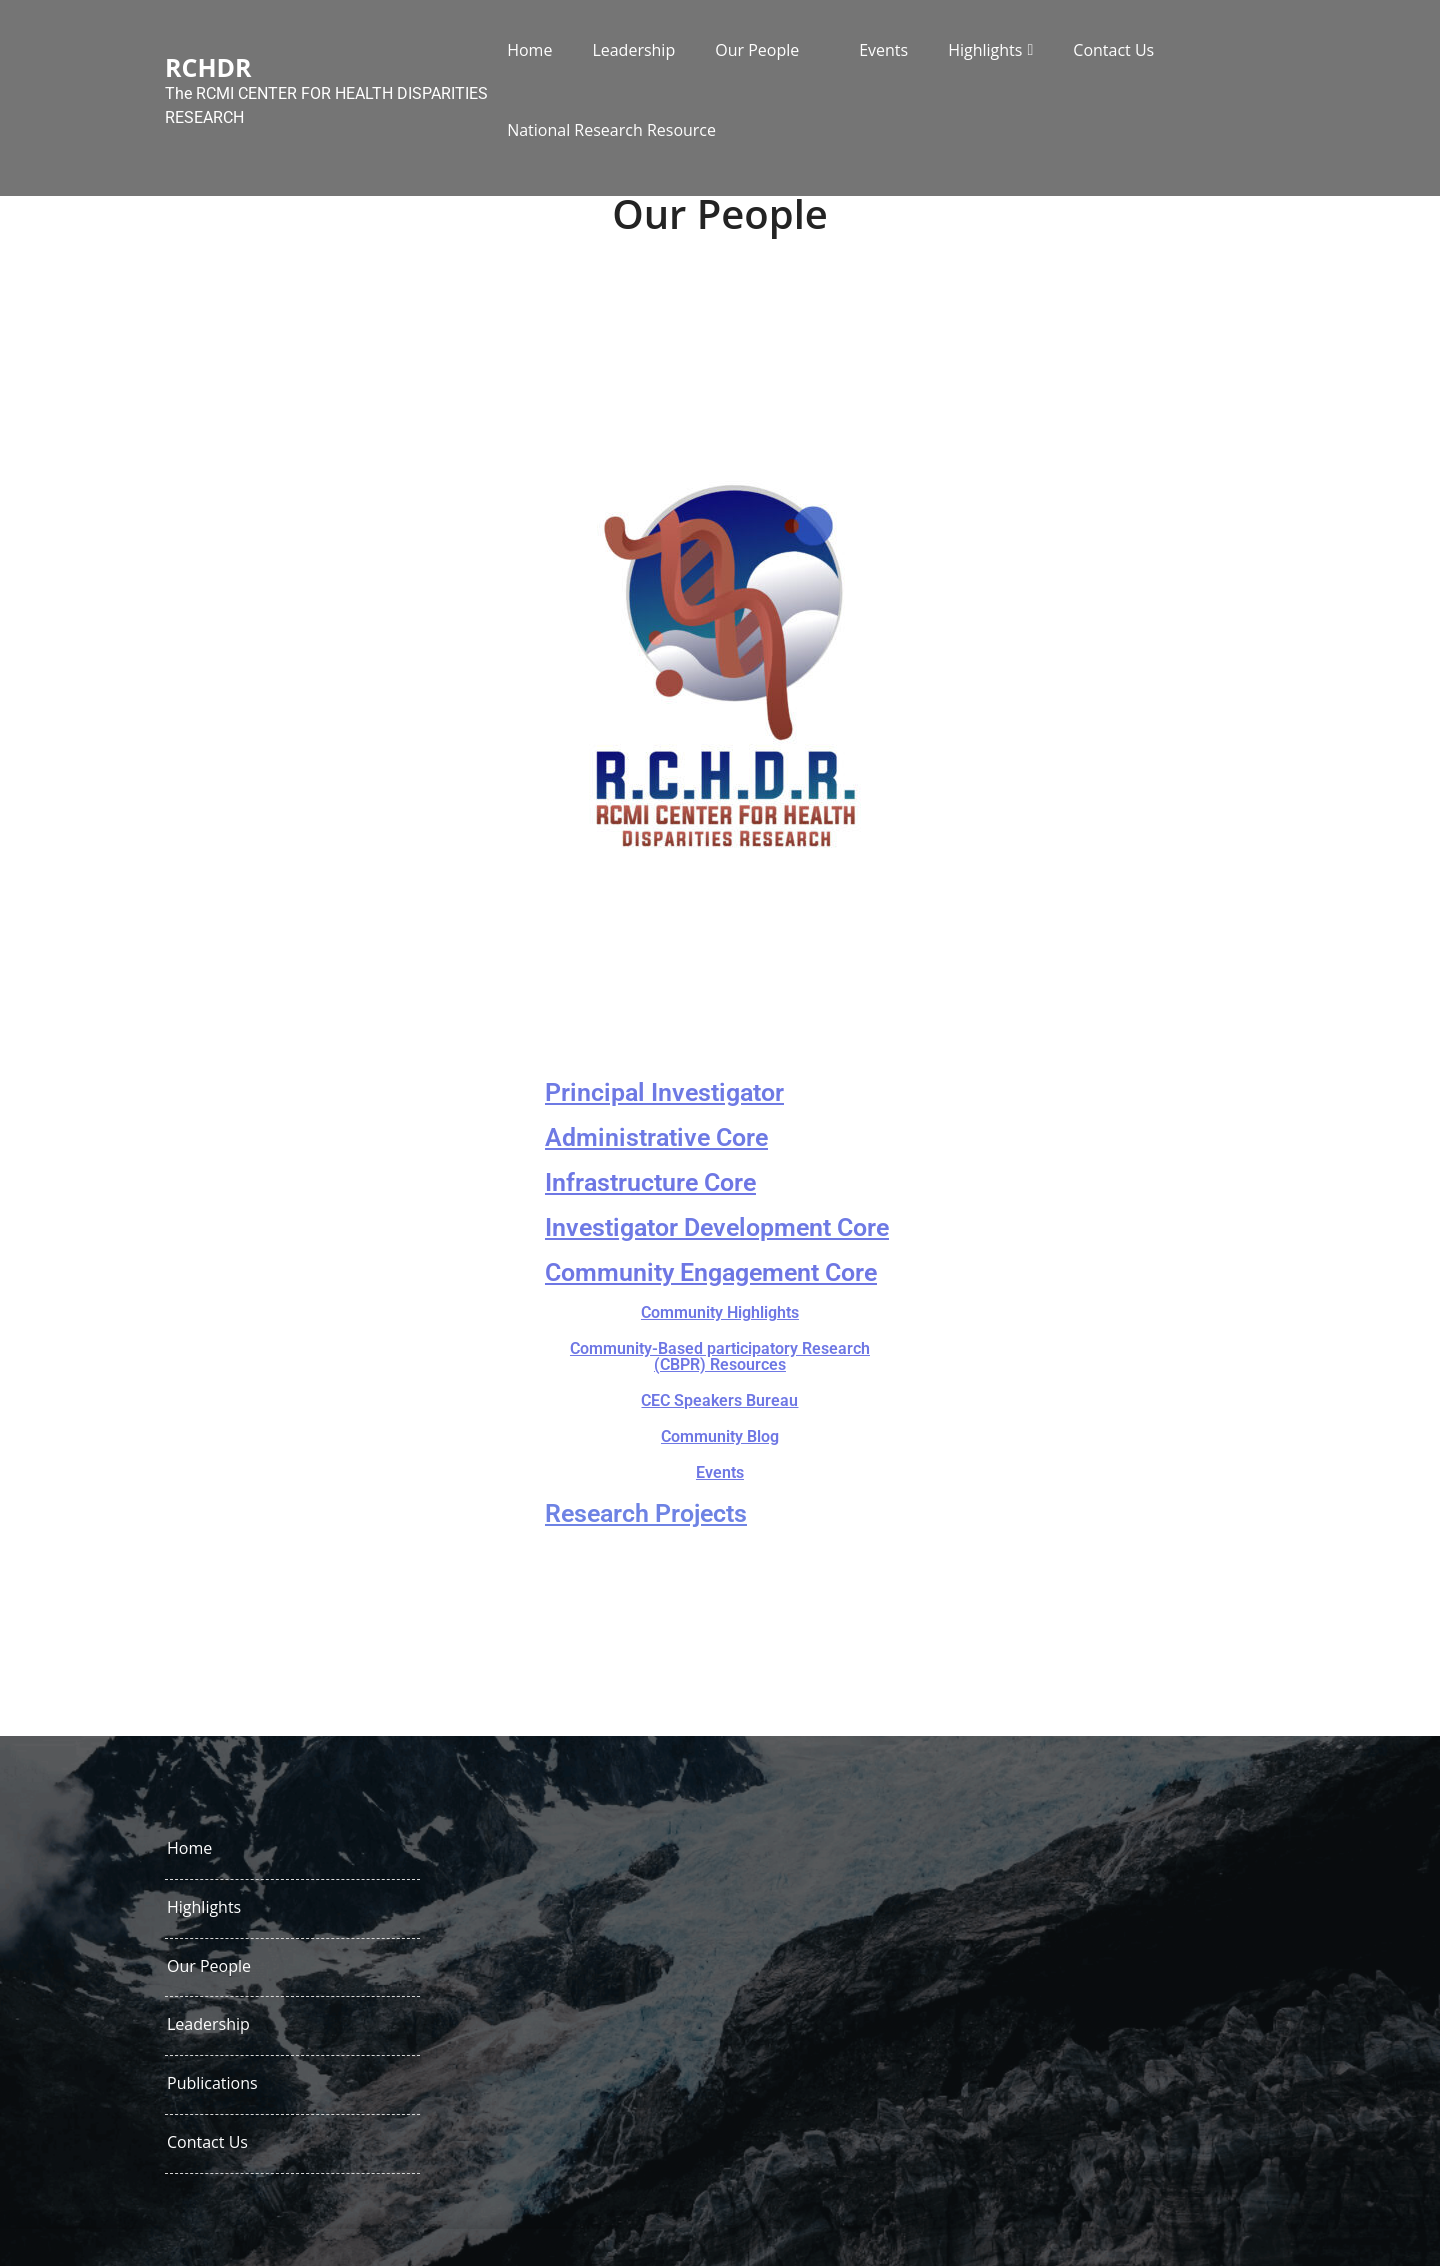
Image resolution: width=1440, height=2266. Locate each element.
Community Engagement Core (711, 1272)
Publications (212, 2083)
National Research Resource (611, 130)
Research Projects (646, 1513)
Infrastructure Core (650, 1182)
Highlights (985, 50)
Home (529, 50)
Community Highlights (720, 1312)
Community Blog (720, 1436)
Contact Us (1113, 50)
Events (883, 50)
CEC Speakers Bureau (719, 1400)
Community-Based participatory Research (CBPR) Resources (720, 1356)
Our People (757, 50)
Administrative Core (656, 1137)
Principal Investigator (664, 1092)
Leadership (633, 50)
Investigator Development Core (717, 1227)
